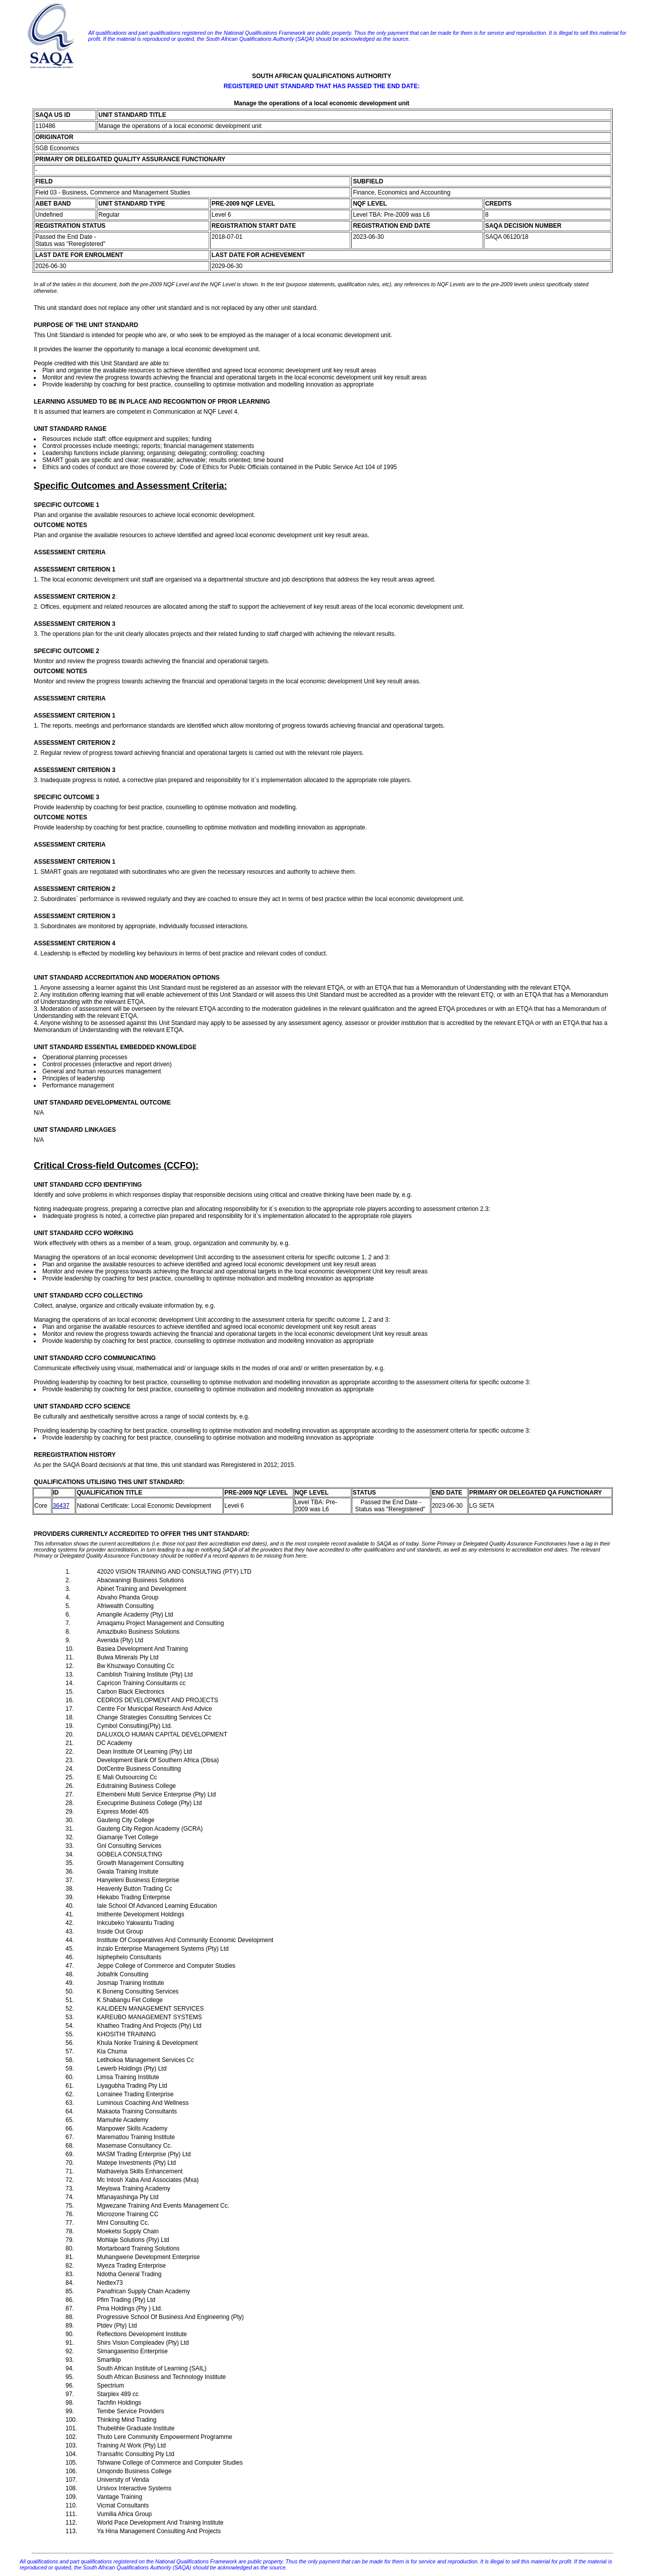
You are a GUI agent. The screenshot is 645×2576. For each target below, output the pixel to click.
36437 (61, 1505)
